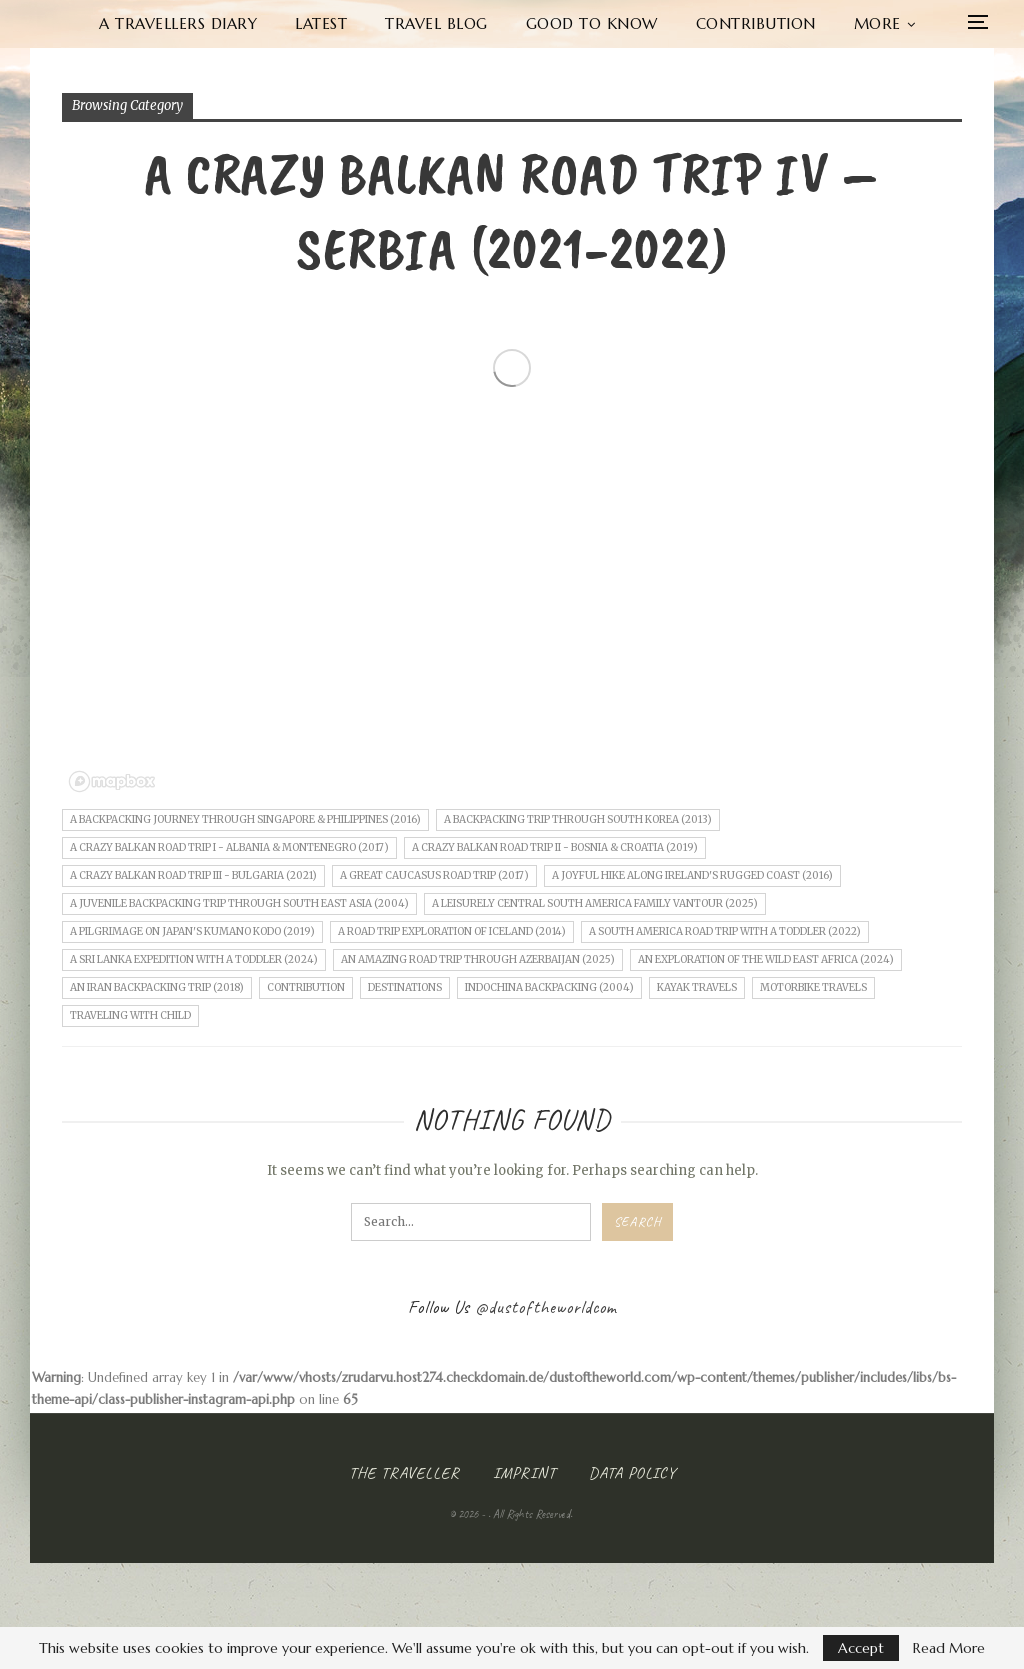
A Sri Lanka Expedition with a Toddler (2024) (194, 959)
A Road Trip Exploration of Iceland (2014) (452, 931)
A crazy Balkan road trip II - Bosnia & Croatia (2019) (555, 847)
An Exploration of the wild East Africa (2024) (766, 959)
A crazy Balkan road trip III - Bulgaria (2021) (193, 875)
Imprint (524, 1473)
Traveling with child (130, 1015)
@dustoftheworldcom (546, 1307)
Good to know (592, 23)
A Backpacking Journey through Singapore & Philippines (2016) (245, 819)
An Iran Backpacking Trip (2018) (157, 987)
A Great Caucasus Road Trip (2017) (434, 875)
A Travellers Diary (178, 23)
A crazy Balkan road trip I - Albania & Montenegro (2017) (229, 847)
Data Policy (632, 1473)
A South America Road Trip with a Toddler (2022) (725, 931)
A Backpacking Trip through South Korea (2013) (578, 819)
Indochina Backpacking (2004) (549, 987)
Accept (861, 1648)
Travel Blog (436, 23)
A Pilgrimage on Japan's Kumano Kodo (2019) (192, 931)
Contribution (756, 23)
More (877, 23)
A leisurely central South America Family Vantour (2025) (595, 903)
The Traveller (404, 1473)
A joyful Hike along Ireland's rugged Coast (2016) (692, 875)
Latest (321, 23)
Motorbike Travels (813, 987)
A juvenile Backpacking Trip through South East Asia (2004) (239, 903)
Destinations (405, 987)
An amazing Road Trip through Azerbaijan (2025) (478, 959)
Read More (949, 1648)
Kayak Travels (697, 987)
